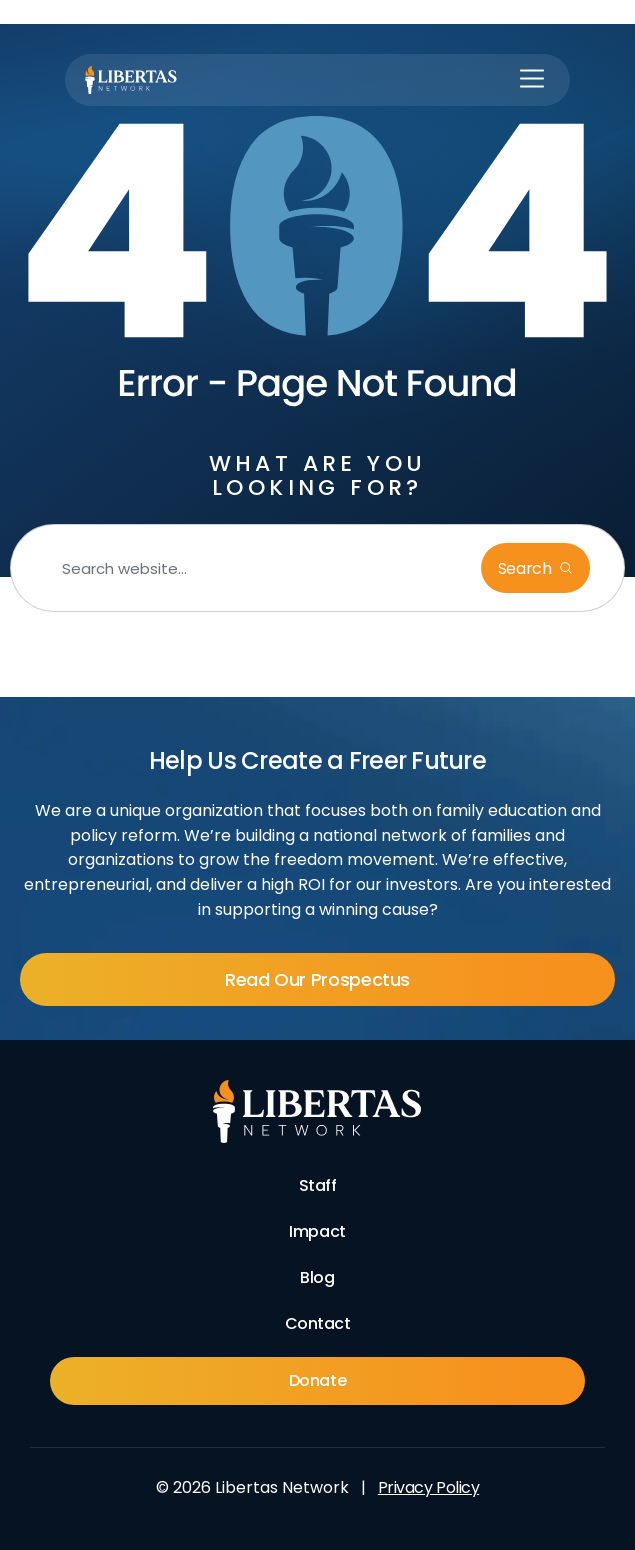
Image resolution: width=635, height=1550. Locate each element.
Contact (318, 1323)
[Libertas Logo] (131, 80)
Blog (317, 1277)
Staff (318, 1185)
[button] (532, 80)
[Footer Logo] (317, 1112)
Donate (317, 1380)
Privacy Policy (428, 1487)
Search (527, 568)
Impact (317, 1231)
